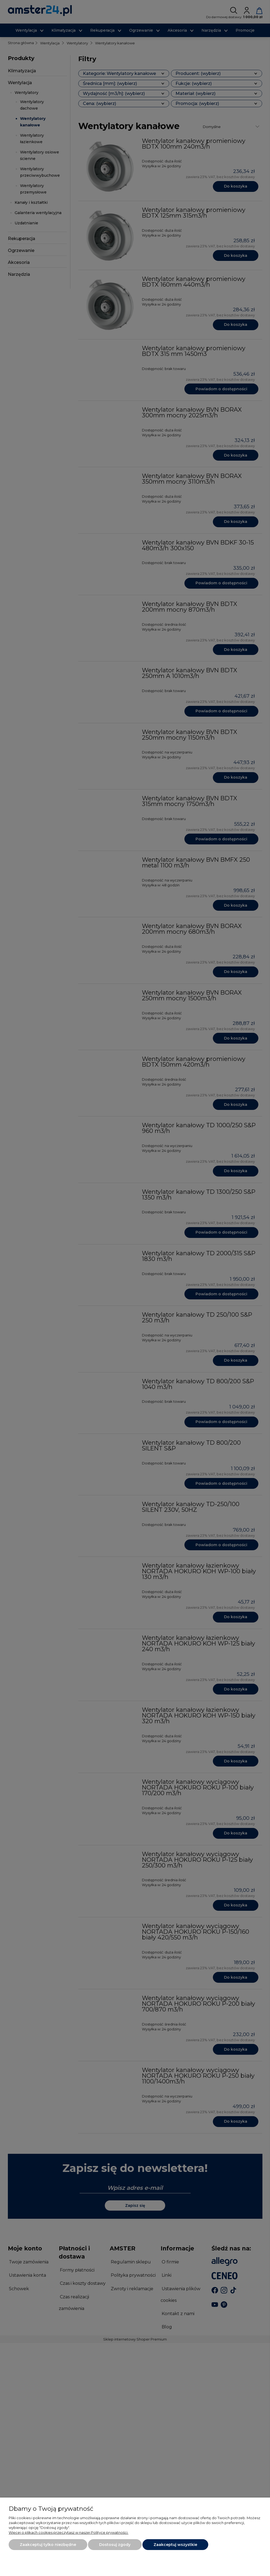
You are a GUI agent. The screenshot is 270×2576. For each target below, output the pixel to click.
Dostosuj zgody (115, 2544)
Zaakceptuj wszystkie (175, 2544)
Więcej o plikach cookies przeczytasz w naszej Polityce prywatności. (68, 2532)
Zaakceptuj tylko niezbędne (48, 2544)
